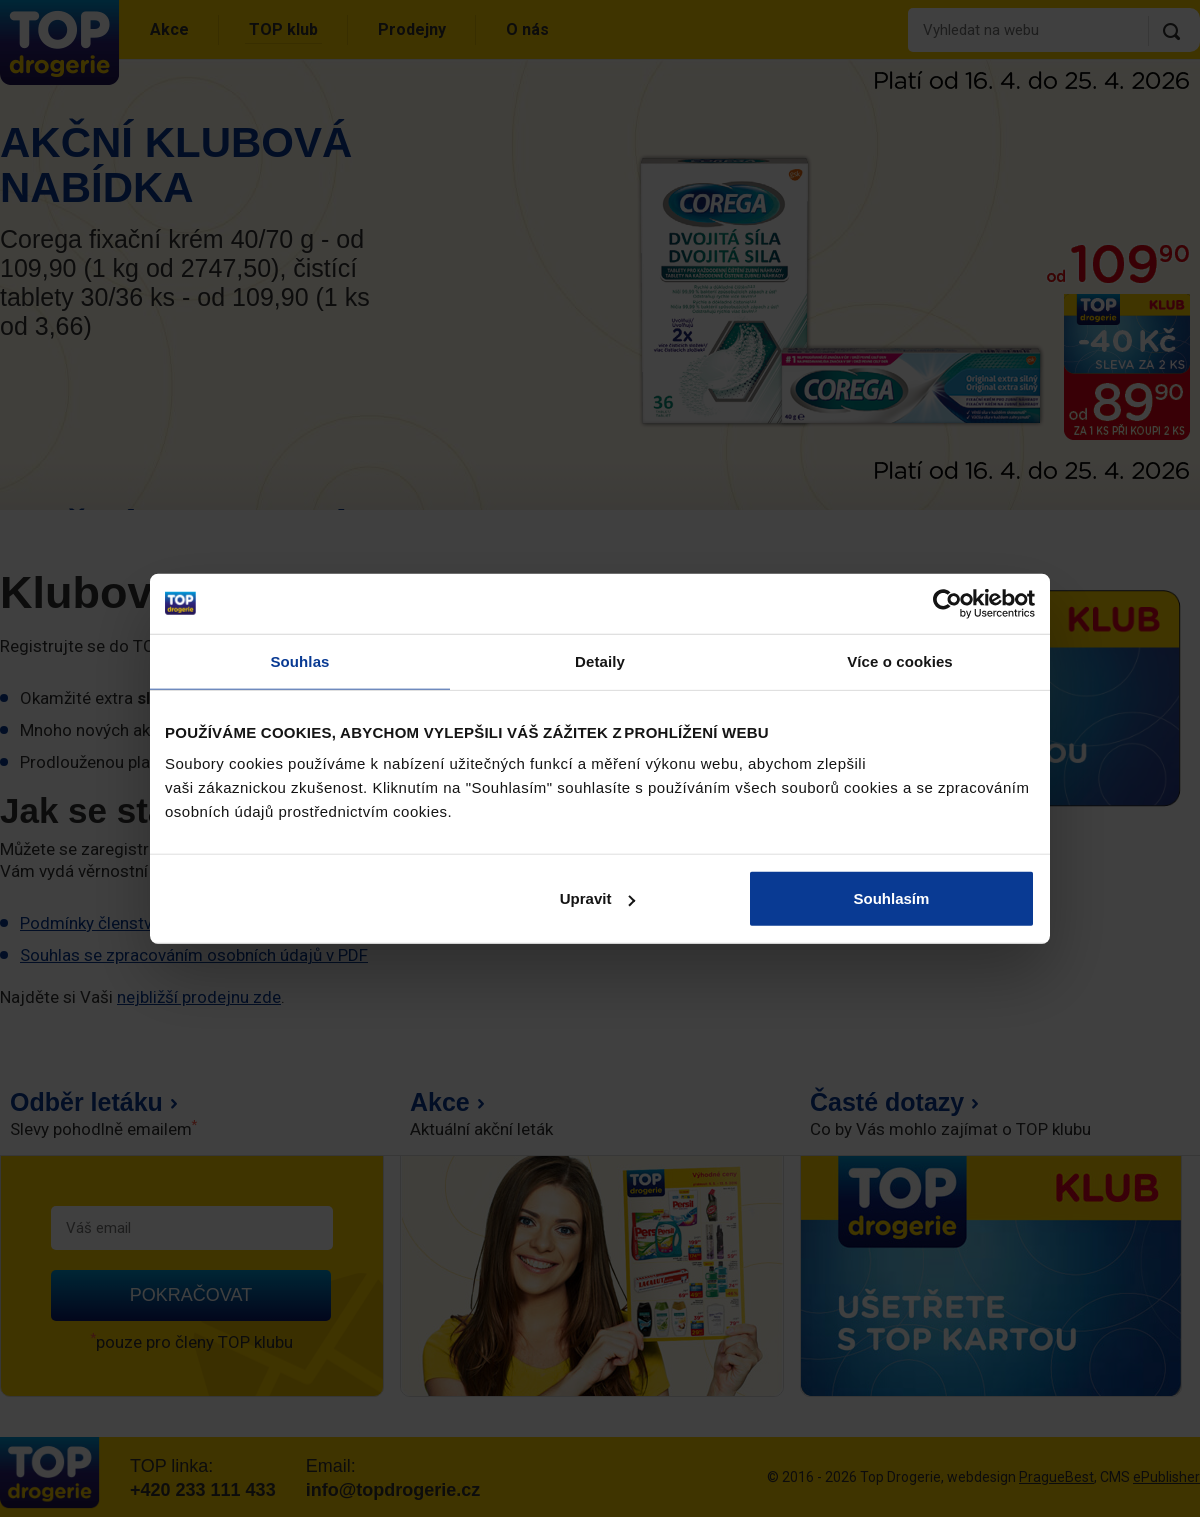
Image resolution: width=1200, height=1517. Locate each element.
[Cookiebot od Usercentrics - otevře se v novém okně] (947, 603)
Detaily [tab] (600, 660)
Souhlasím (892, 898)
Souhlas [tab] (299, 660)
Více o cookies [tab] (900, 660)
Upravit (598, 898)
